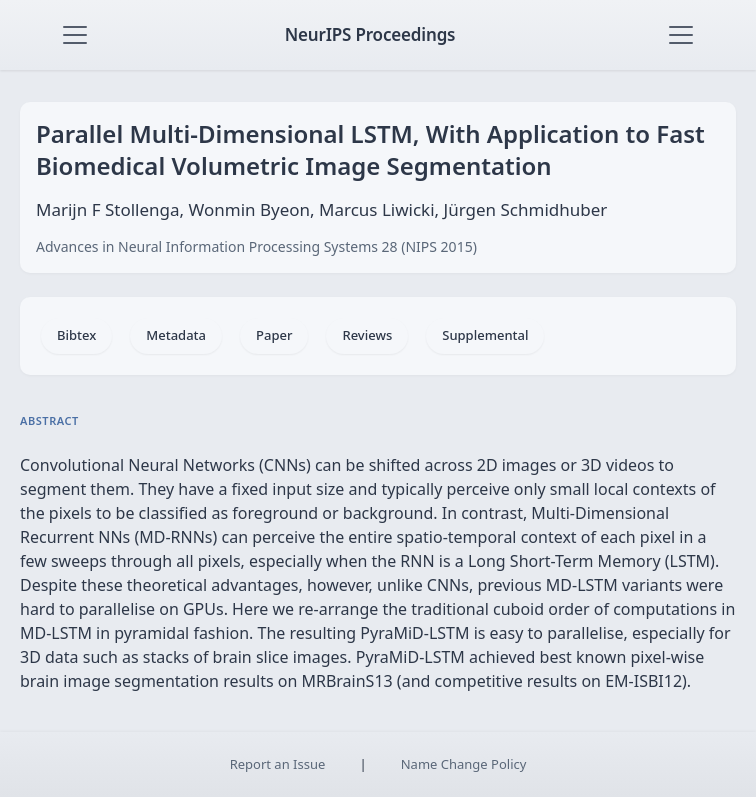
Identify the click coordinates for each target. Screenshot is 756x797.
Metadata (176, 335)
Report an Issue (278, 764)
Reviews (367, 335)
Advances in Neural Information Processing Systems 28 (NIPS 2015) (256, 246)
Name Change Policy (464, 764)
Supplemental (485, 335)
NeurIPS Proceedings (370, 34)
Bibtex (76, 335)
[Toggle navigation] (75, 35)
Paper (274, 335)
